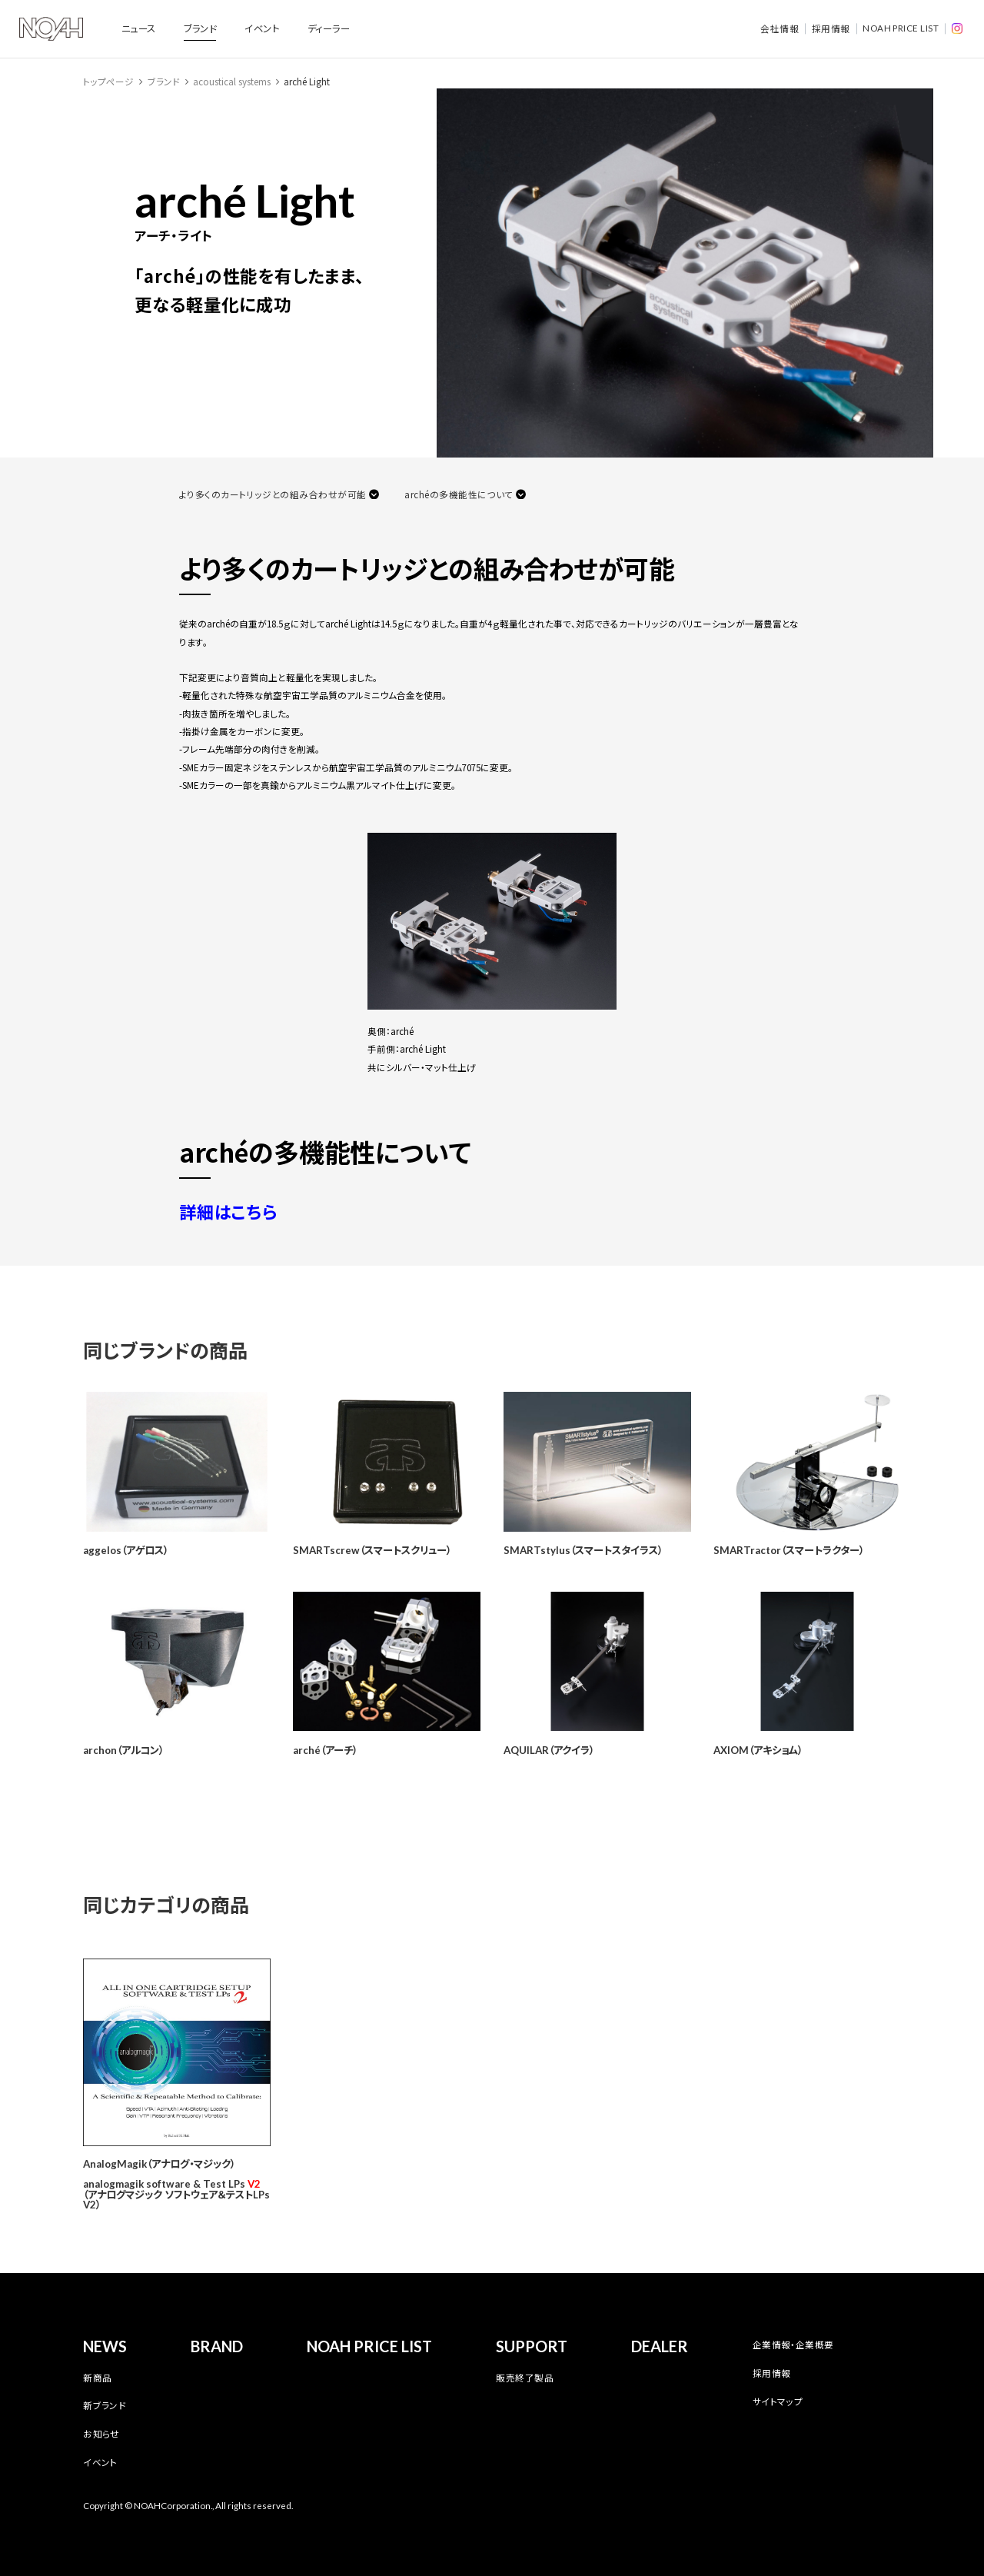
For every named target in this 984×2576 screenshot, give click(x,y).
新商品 (97, 2377)
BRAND (217, 2346)
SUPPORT (531, 2346)
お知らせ (101, 2434)
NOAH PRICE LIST (901, 28)
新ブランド (104, 2405)
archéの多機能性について (459, 494)
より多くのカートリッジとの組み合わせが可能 (273, 494)
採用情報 (831, 28)
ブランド (200, 28)
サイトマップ (778, 2401)
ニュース (138, 28)
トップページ (108, 81)
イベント (261, 28)
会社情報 (779, 28)
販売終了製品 (525, 2377)
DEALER (659, 2346)
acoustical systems (232, 81)
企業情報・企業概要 (793, 2344)
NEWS (105, 2346)
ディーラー (329, 28)
